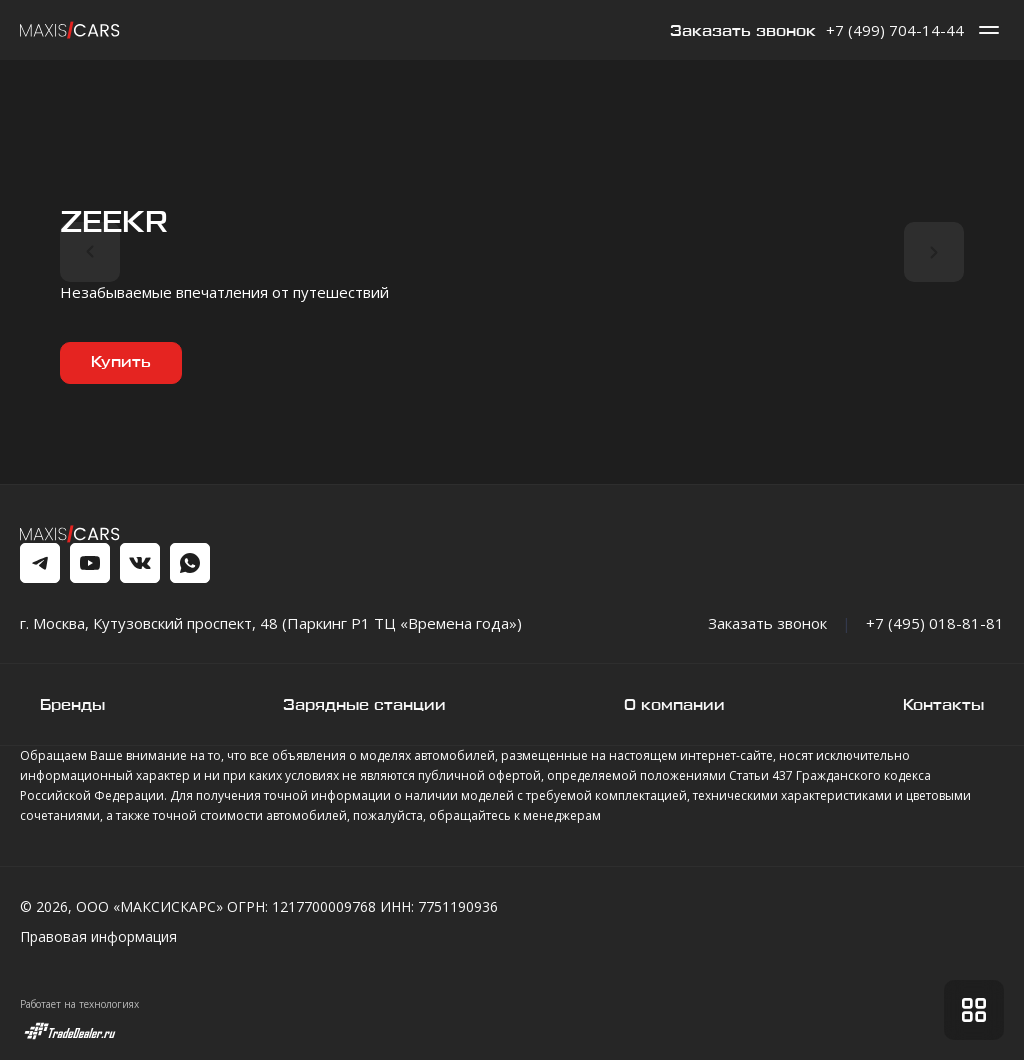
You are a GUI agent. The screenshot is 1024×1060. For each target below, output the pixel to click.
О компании (674, 705)
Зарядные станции (364, 705)
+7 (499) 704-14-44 (895, 30)
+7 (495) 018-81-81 (935, 623)
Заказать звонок (743, 31)
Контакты (943, 705)
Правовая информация (98, 936)
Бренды (72, 705)
